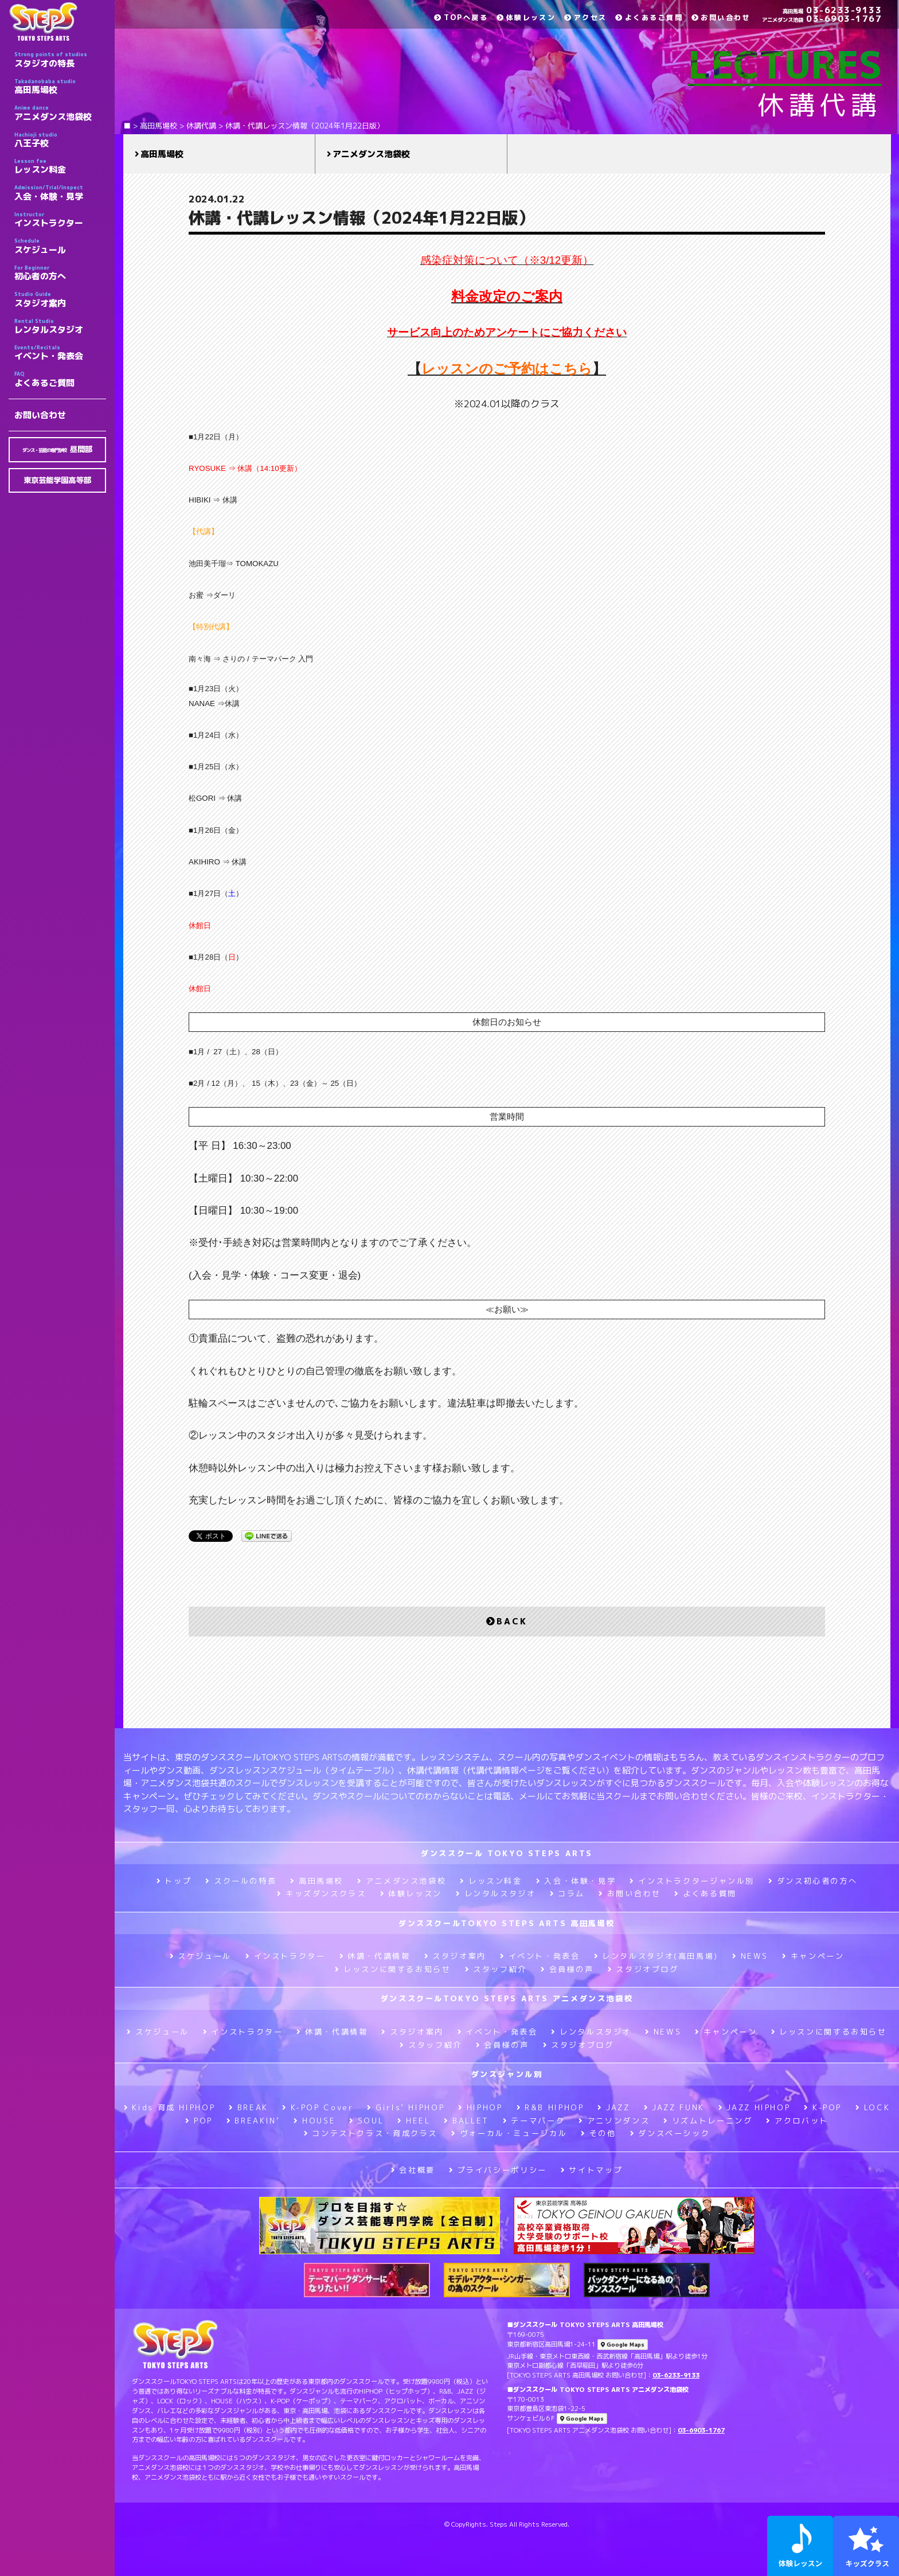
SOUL (366, 2120)
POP (199, 2120)
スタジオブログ (643, 1969)
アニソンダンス (614, 2120)
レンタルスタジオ (60, 326)
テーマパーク (534, 2120)
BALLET (466, 2120)
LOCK (872, 2107)
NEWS (750, 1956)
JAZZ (613, 2107)
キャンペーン (813, 1956)
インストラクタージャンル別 (692, 1881)
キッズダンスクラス (321, 1893)
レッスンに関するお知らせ (393, 1969)
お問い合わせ (40, 415)
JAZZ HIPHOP (754, 2107)
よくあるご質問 (60, 379)
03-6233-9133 (832, 10)
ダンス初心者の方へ (812, 1881)
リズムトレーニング (707, 2120)
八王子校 (60, 139)
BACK (506, 1621)
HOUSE (314, 2120)
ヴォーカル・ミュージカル (509, 2133)
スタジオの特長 (60, 59)
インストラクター (60, 219)
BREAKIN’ (253, 2120)
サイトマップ (592, 2170)
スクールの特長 (240, 1881)
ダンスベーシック (670, 2133)
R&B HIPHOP (550, 2107)
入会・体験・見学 (60, 192)
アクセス (585, 17)
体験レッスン (526, 17)
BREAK (248, 2107)
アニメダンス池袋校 (60, 113)
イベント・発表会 (60, 352)
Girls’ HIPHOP (405, 2107)
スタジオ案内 (60, 299)
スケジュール (60, 246)
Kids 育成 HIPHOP (169, 2107)
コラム (567, 1893)
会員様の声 (567, 1969)
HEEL (413, 2120)
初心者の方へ (60, 273)
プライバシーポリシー (498, 2170)
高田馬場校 (60, 86)
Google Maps (622, 2344)
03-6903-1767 (822, 19)
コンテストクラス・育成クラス (370, 2133)
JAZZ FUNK (674, 2107)
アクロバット (797, 2120)
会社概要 (413, 2170)
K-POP (823, 2107)
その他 (598, 2133)
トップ (174, 1881)
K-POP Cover (318, 2107)
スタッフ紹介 (496, 1969)
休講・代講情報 (375, 1956)
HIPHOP (480, 2107)
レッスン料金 (60, 166)
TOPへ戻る (461, 17)
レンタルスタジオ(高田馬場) (656, 1956)
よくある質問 (705, 1893)
